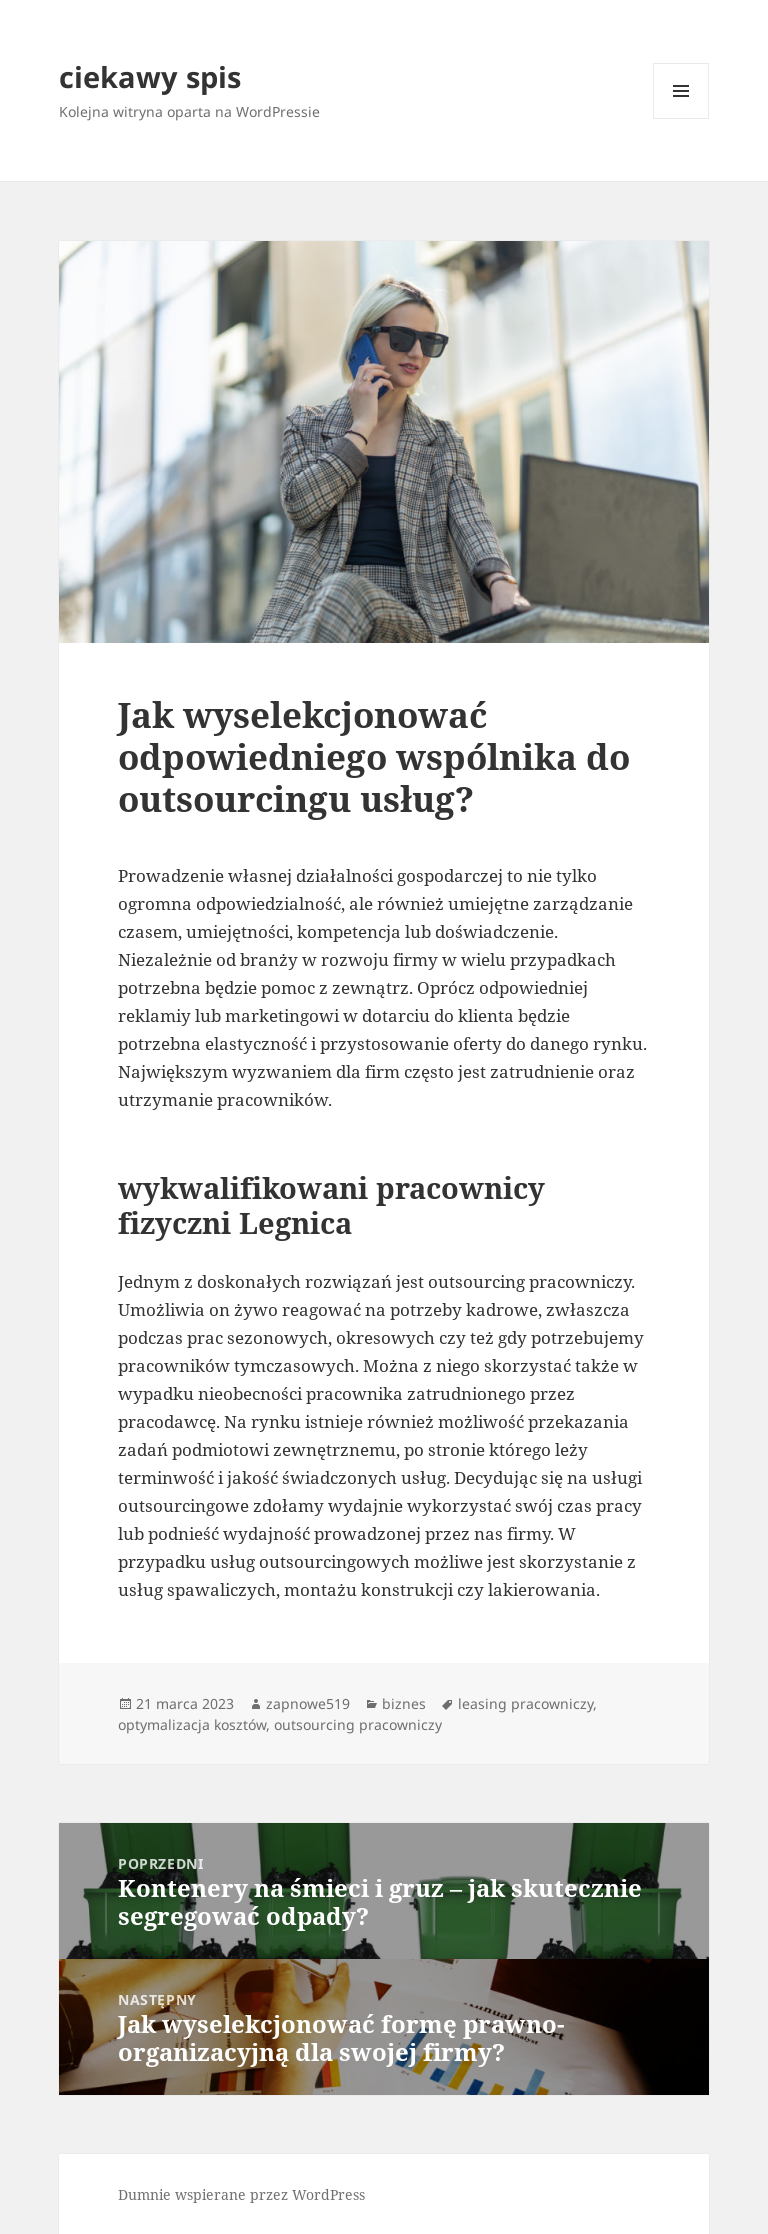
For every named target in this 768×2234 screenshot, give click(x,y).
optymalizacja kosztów (192, 1724)
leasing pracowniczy (525, 1703)
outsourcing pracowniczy (358, 1724)
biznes (404, 1703)
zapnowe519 (308, 1703)
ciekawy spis (150, 76)
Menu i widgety (681, 118)
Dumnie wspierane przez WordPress (241, 2194)
